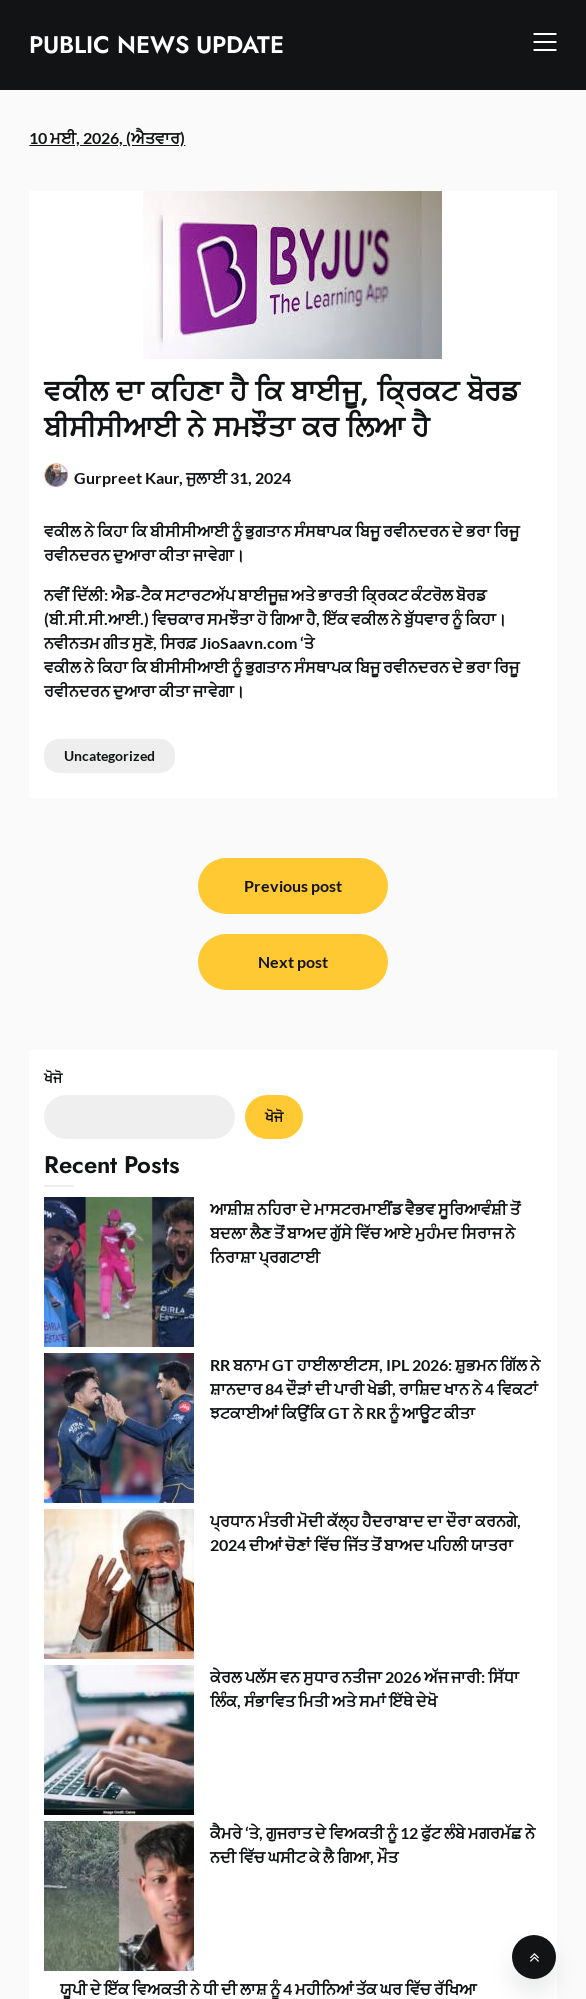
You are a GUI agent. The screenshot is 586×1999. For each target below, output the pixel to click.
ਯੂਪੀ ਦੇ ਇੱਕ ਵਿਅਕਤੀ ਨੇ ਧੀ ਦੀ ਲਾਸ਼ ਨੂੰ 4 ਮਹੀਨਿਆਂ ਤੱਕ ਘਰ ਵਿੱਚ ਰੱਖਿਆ (268, 1498)
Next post (293, 961)
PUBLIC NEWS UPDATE (156, 44)
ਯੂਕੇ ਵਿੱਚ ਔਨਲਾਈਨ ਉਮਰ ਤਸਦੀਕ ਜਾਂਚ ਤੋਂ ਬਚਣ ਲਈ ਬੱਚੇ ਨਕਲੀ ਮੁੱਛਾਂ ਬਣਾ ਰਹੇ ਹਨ (300, 1648)
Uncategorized (109, 755)
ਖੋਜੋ (53, 1077)
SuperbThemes (464, 1966)
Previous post (293, 885)
